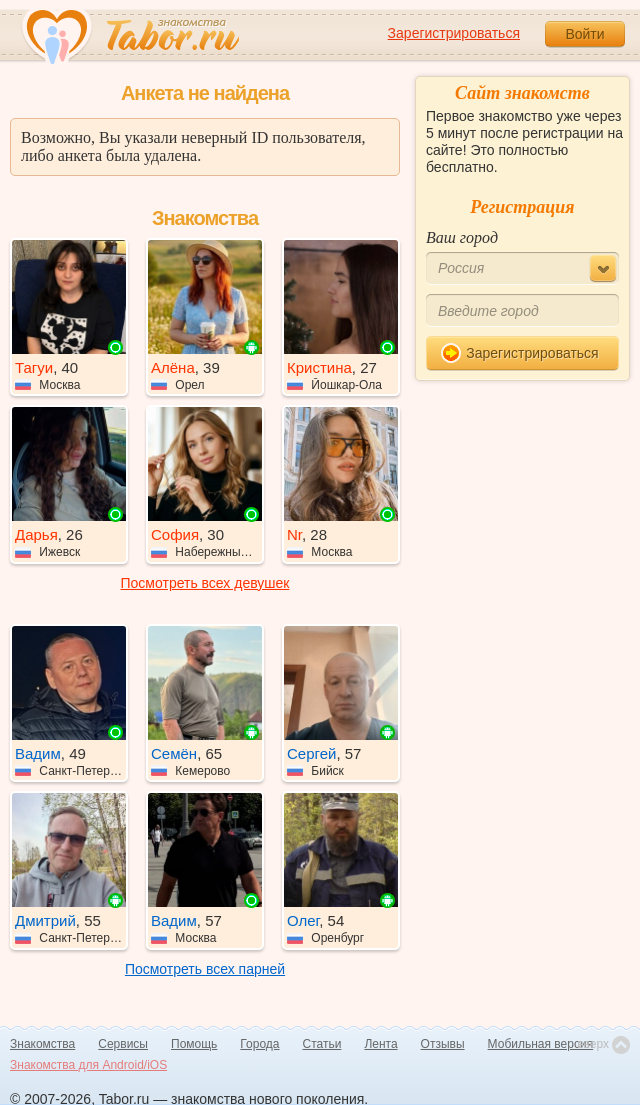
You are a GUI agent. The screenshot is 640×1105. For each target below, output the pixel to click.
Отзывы (443, 1044)
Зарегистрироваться (454, 33)
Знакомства (42, 1044)
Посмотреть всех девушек (205, 583)
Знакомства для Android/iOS (88, 1065)
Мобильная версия (541, 1044)
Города (259, 1044)
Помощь (194, 1044)
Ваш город (462, 237)
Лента (380, 1044)
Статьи (322, 1044)
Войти (584, 34)
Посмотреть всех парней (205, 969)
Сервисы (123, 1044)
